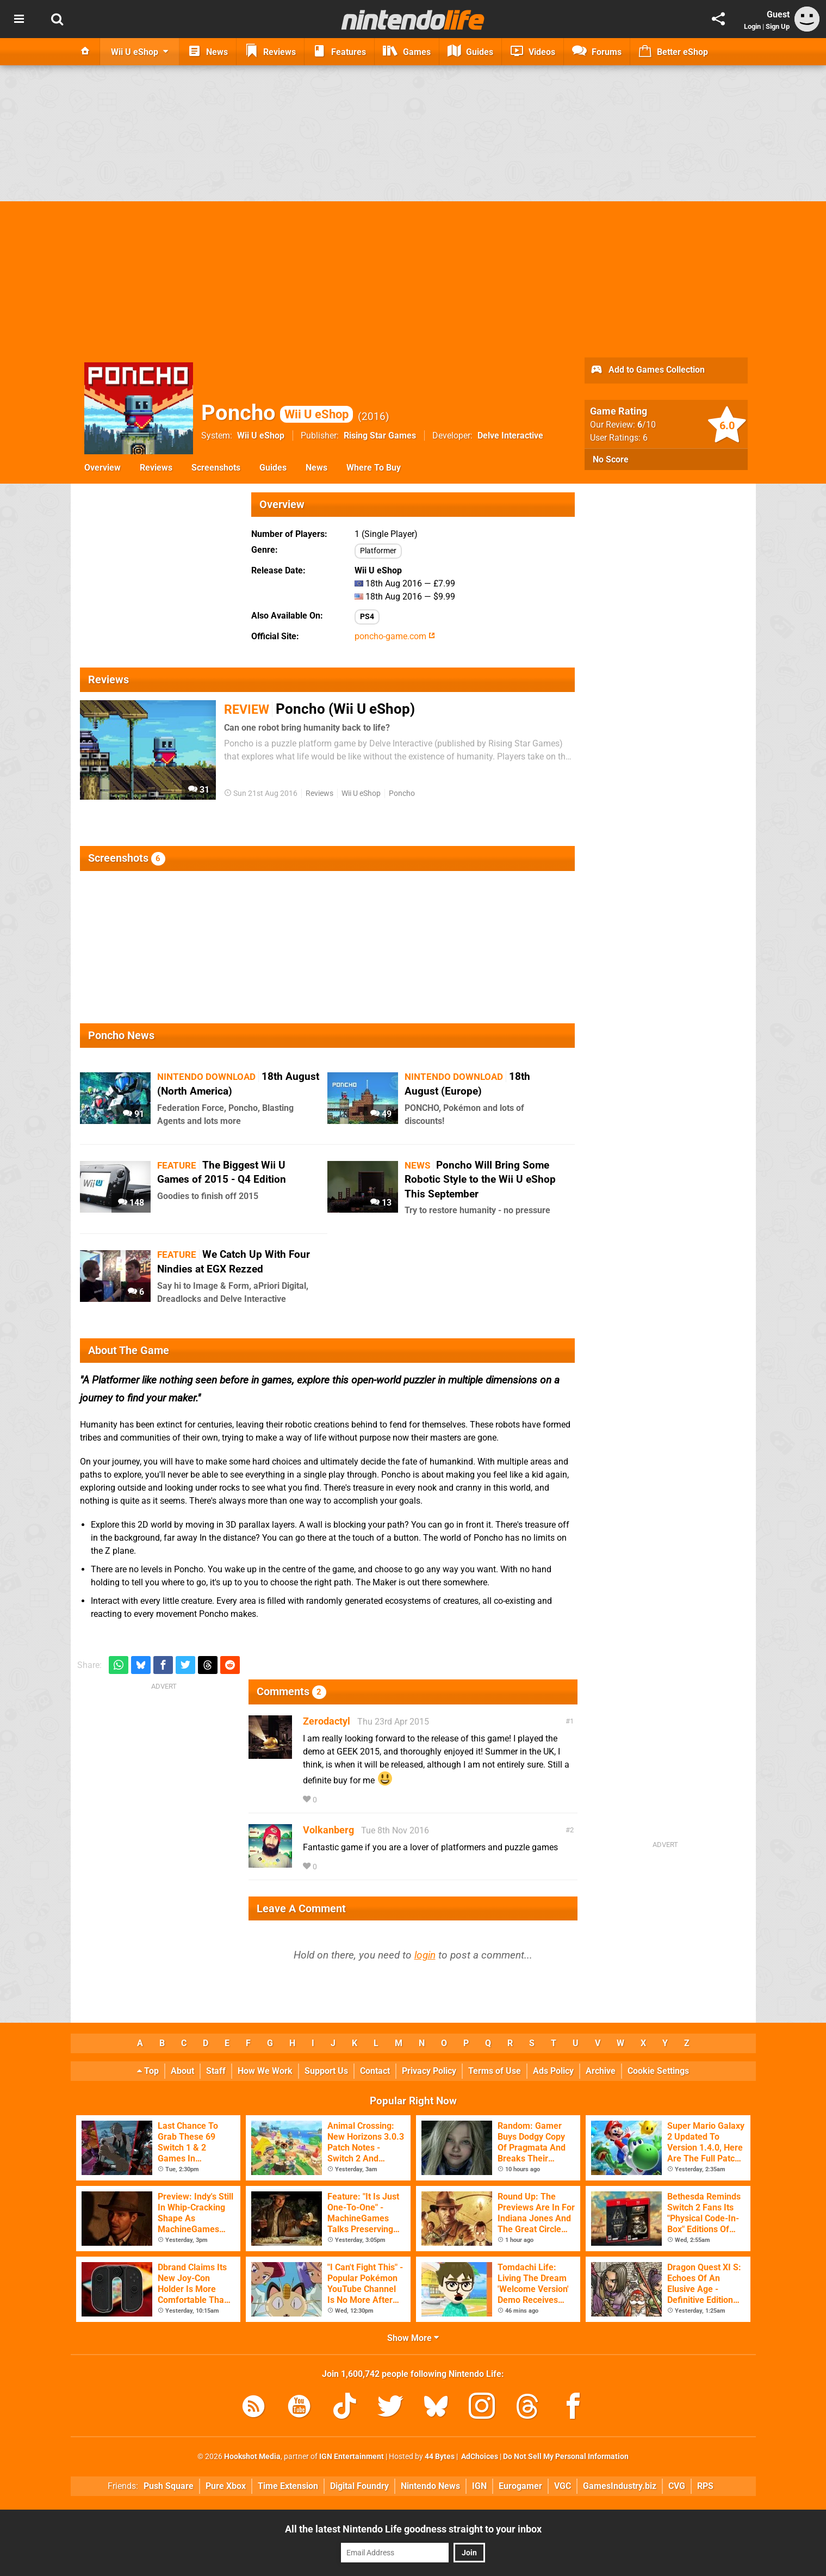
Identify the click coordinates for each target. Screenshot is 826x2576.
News (316, 467)
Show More (413, 2338)
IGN (479, 2486)
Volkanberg (328, 1830)
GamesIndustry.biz (619, 2486)
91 (133, 1114)
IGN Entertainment (351, 2456)
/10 (646, 424)
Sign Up (778, 26)
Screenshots (215, 467)
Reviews (156, 467)
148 (131, 1202)
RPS (705, 2486)
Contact (375, 2071)
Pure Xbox (226, 2486)
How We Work (265, 2071)
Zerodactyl (326, 1721)
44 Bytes (440, 2456)
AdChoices (478, 2456)
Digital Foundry (359, 2486)
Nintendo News (430, 2486)
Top (148, 2071)
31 (198, 789)
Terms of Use (494, 2071)
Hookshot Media (252, 2456)
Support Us (326, 2071)
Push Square (169, 2486)
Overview (102, 467)
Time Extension (288, 2486)
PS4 (367, 616)
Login (752, 26)
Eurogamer (520, 2486)
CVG (676, 2486)
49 (381, 1114)
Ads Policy (553, 2071)
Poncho (277, 412)
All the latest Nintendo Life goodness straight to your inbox (413, 2529)
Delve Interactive (510, 435)
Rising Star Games (380, 435)
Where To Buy (373, 467)
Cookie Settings (658, 2071)
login (425, 1955)
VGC (562, 2486)
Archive (601, 2071)
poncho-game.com (395, 636)
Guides (273, 467)
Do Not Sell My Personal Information (566, 2456)
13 (381, 1202)
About (182, 2071)
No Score (611, 459)
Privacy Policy (429, 2071)
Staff (216, 2071)
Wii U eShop (260, 435)
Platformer (378, 550)
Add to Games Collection (647, 370)
